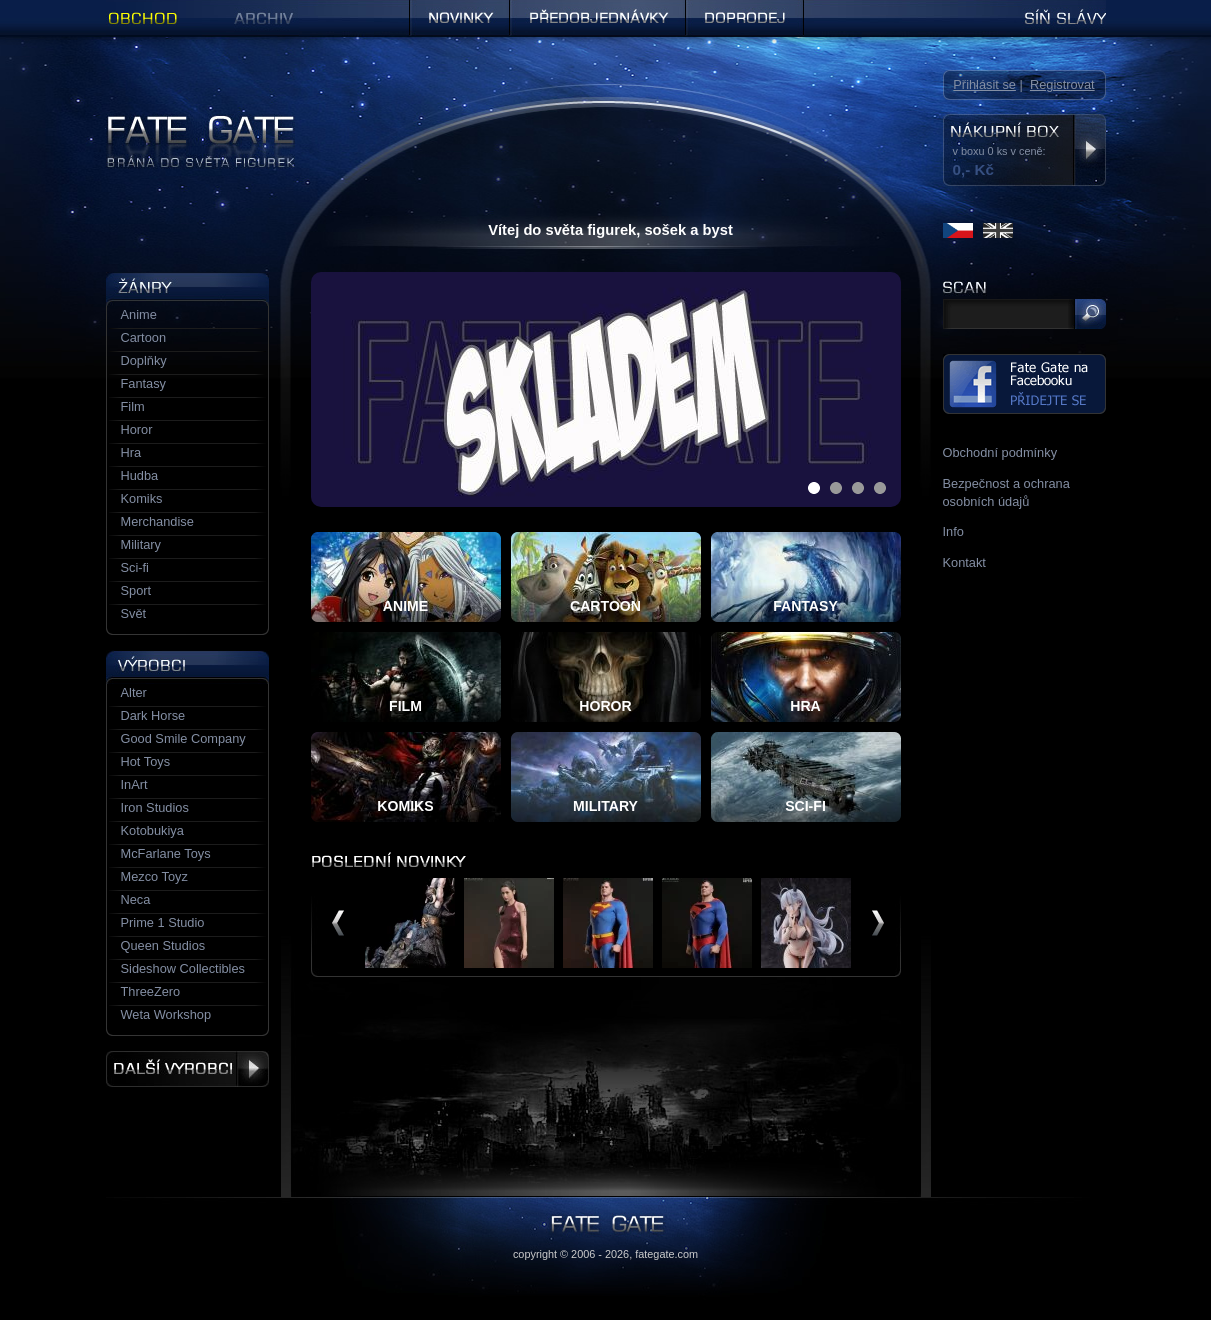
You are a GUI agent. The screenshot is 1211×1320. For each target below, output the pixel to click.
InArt (134, 784)
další (878, 923)
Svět (134, 613)
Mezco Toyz (154, 876)
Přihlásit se (984, 84)
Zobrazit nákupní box (1089, 150)
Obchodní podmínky (1000, 452)
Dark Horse (153, 715)
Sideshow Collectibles (183, 968)
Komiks (142, 498)
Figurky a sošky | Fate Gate (184, 122)
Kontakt (964, 562)
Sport (136, 590)
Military (141, 544)
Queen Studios (163, 945)
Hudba (140, 475)
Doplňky (144, 360)
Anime (139, 314)
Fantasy (144, 383)
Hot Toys (146, 761)
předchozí (338, 923)
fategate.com (666, 1254)
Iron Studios (155, 807)
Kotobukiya (152, 830)
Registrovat (1062, 84)
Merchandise (157, 521)
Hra (131, 452)
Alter (134, 692)
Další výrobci (187, 1069)
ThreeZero (151, 991)
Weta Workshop (166, 1014)
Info (953, 531)
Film (133, 406)
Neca (136, 899)
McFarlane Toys (166, 853)
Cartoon (144, 337)
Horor (137, 429)
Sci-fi (135, 567)
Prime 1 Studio (163, 922)
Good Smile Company (183, 738)
